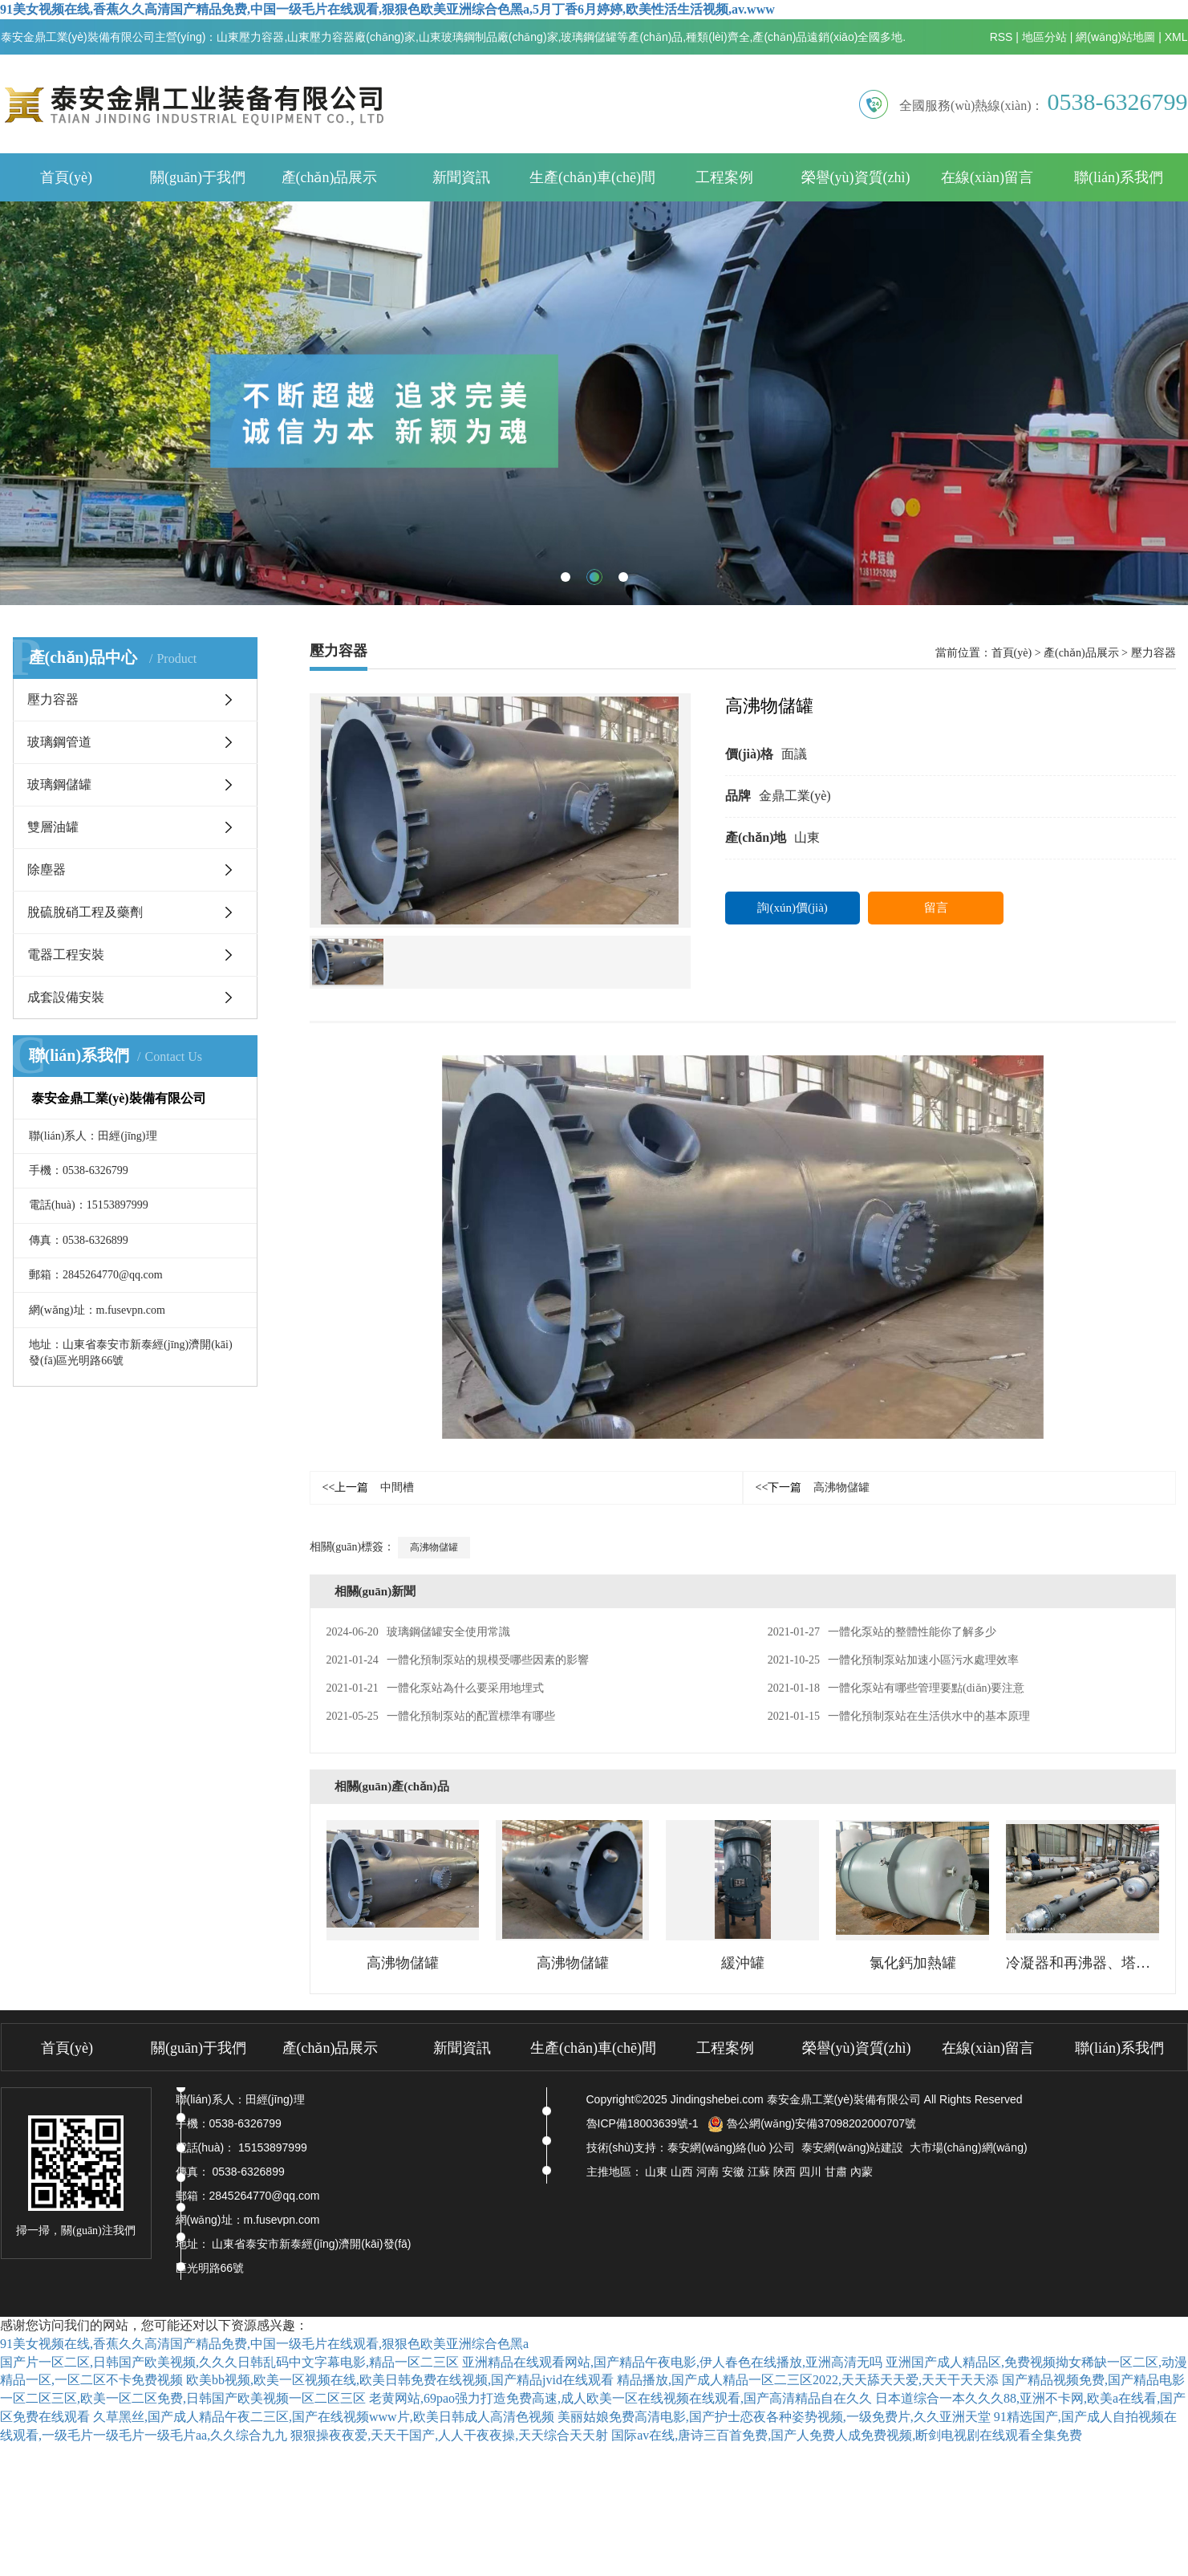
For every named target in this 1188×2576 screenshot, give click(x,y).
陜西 (784, 2171)
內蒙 (861, 2171)
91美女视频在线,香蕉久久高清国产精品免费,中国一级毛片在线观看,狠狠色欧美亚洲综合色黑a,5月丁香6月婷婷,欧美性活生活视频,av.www (387, 9)
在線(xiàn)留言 (987, 177)
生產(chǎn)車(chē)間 (592, 177)
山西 (682, 2171)
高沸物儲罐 (813, 1487)
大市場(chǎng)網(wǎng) (969, 2147)
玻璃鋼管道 (59, 742)
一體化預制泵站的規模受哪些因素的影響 (457, 1660)
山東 (656, 2171)
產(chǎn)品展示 (330, 177)
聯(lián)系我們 (1118, 177)
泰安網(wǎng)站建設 (852, 2147)
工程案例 (724, 177)
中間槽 (368, 1487)
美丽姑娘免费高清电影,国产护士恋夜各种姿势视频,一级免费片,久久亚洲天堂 (774, 2417)
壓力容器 (53, 699)
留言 (936, 907)
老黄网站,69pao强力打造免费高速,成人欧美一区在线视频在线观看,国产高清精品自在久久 (620, 2398)
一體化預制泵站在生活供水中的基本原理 (899, 1716)
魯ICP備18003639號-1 (642, 2123)
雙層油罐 (53, 827)
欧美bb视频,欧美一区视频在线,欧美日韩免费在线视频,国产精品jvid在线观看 (400, 2380)
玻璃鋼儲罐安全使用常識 (418, 1632)
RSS (1001, 36)
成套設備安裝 (65, 997)
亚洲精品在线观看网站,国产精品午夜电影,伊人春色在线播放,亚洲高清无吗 (672, 2362)
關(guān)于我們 (197, 177)
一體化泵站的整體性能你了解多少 (882, 1632)
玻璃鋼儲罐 (59, 784)
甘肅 (836, 2171)
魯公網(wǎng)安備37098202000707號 (812, 2123)
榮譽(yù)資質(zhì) (855, 177)
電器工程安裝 (65, 954)
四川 (810, 2171)
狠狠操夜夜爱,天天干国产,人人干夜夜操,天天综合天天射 (449, 2435)
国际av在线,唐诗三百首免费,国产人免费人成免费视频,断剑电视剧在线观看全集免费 (846, 2435)
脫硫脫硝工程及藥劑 (85, 912)
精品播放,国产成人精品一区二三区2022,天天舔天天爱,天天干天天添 (808, 2380)
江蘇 (759, 2171)
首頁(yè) (66, 177)
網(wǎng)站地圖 (1115, 36)
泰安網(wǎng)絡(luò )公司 (731, 2147)
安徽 (733, 2171)
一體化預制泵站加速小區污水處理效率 (893, 1660)
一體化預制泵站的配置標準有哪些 (440, 1716)
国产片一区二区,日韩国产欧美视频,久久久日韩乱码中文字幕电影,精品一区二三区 (229, 2362)
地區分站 (1044, 36)
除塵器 (46, 869)
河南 (707, 2171)
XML (1176, 36)
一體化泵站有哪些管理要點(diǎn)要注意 (896, 1688)
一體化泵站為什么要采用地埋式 (435, 1688)
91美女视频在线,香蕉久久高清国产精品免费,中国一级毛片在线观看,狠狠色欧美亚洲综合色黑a (264, 2343)
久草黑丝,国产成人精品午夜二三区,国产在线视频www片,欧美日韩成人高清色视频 (323, 2417)
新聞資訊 (461, 177)
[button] (565, 577)
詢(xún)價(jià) (792, 907)
